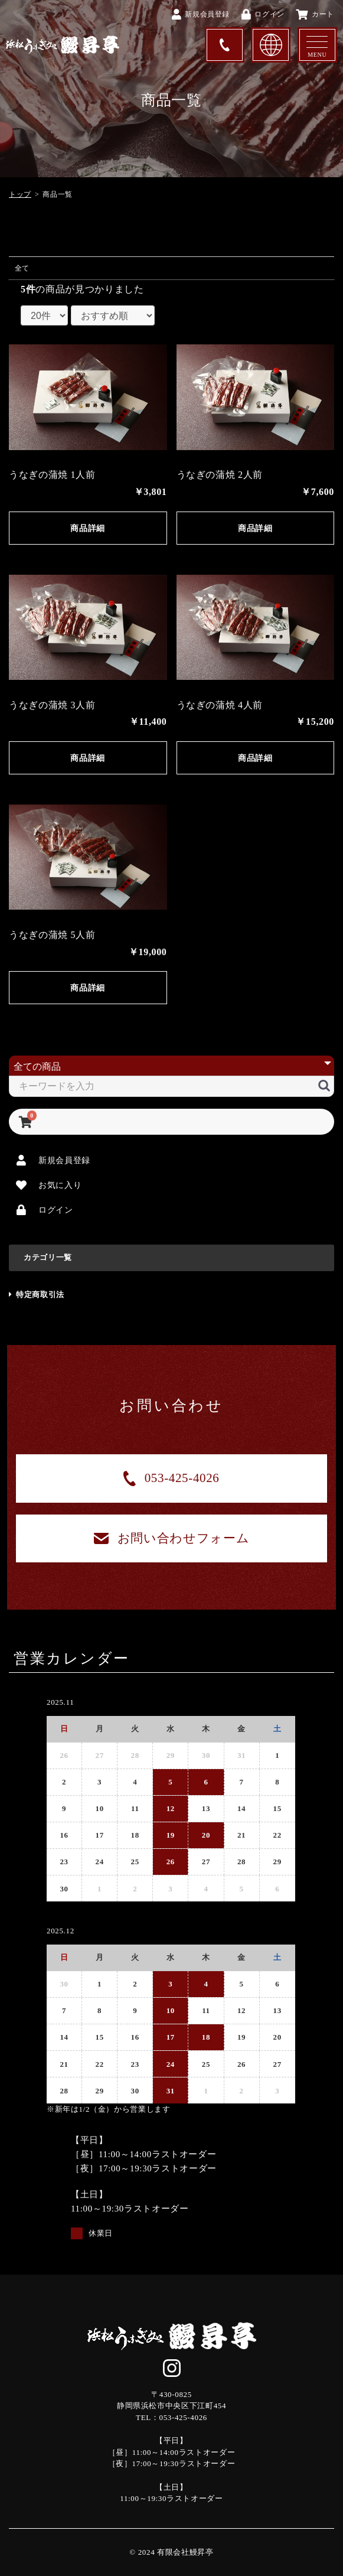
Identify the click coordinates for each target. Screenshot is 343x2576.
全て (22, 268)
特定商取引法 (36, 1294)
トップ (20, 194)
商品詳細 (87, 528)
